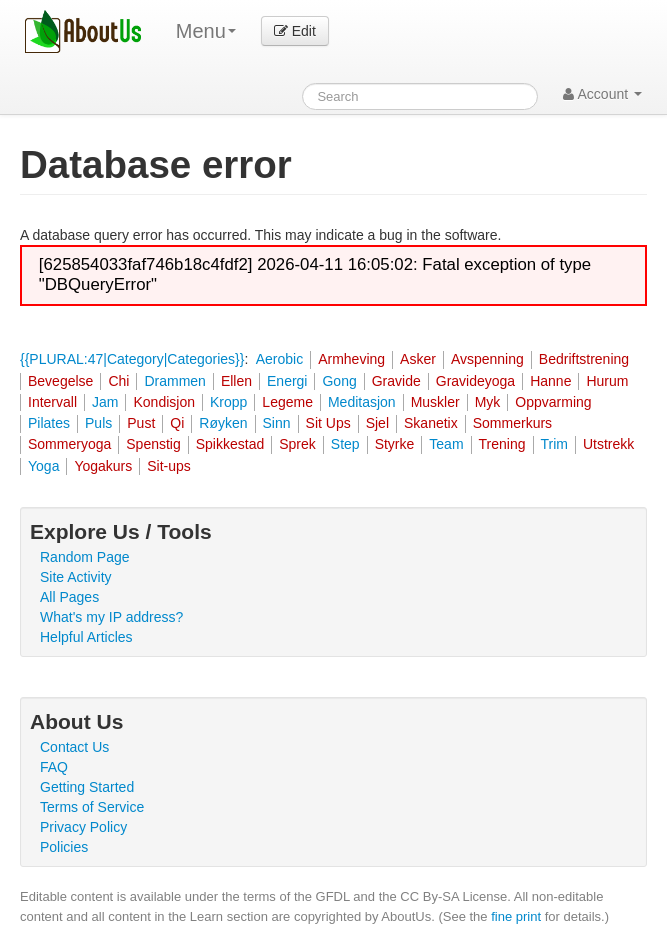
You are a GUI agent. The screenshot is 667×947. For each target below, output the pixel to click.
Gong (339, 381)
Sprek (297, 444)
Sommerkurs (512, 423)
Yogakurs (103, 466)
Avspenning (487, 359)
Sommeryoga (69, 444)
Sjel (377, 423)
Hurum (607, 381)
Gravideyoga (475, 381)
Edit (295, 31)
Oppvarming (553, 402)
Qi (177, 423)
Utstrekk (608, 444)
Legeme (287, 402)
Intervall (52, 402)
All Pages (69, 597)
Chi (118, 381)
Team (446, 444)
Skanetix (431, 423)
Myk (488, 402)
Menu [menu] (206, 31)
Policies (64, 847)
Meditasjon (362, 402)
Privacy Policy (83, 827)
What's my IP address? (111, 617)
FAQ (54, 767)
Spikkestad (230, 444)
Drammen (174, 381)
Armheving (351, 359)
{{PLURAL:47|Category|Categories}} (132, 359)
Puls (98, 423)
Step (345, 444)
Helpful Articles (86, 637)
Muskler (435, 402)
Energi (287, 381)
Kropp (228, 402)
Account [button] (602, 94)
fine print (516, 916)
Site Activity (76, 577)
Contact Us (74, 747)
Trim (554, 444)
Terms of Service (92, 807)
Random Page (85, 557)
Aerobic (279, 359)
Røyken (223, 423)
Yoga (43, 466)
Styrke (395, 444)
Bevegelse (60, 381)
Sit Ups (328, 423)
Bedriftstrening (584, 359)
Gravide (396, 381)
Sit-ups (169, 466)
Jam (105, 402)
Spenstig (153, 444)
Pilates (49, 423)
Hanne (550, 381)
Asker (418, 359)
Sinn (277, 423)
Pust (141, 423)
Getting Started (87, 787)
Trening (502, 444)
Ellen (236, 381)
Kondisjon (164, 402)
